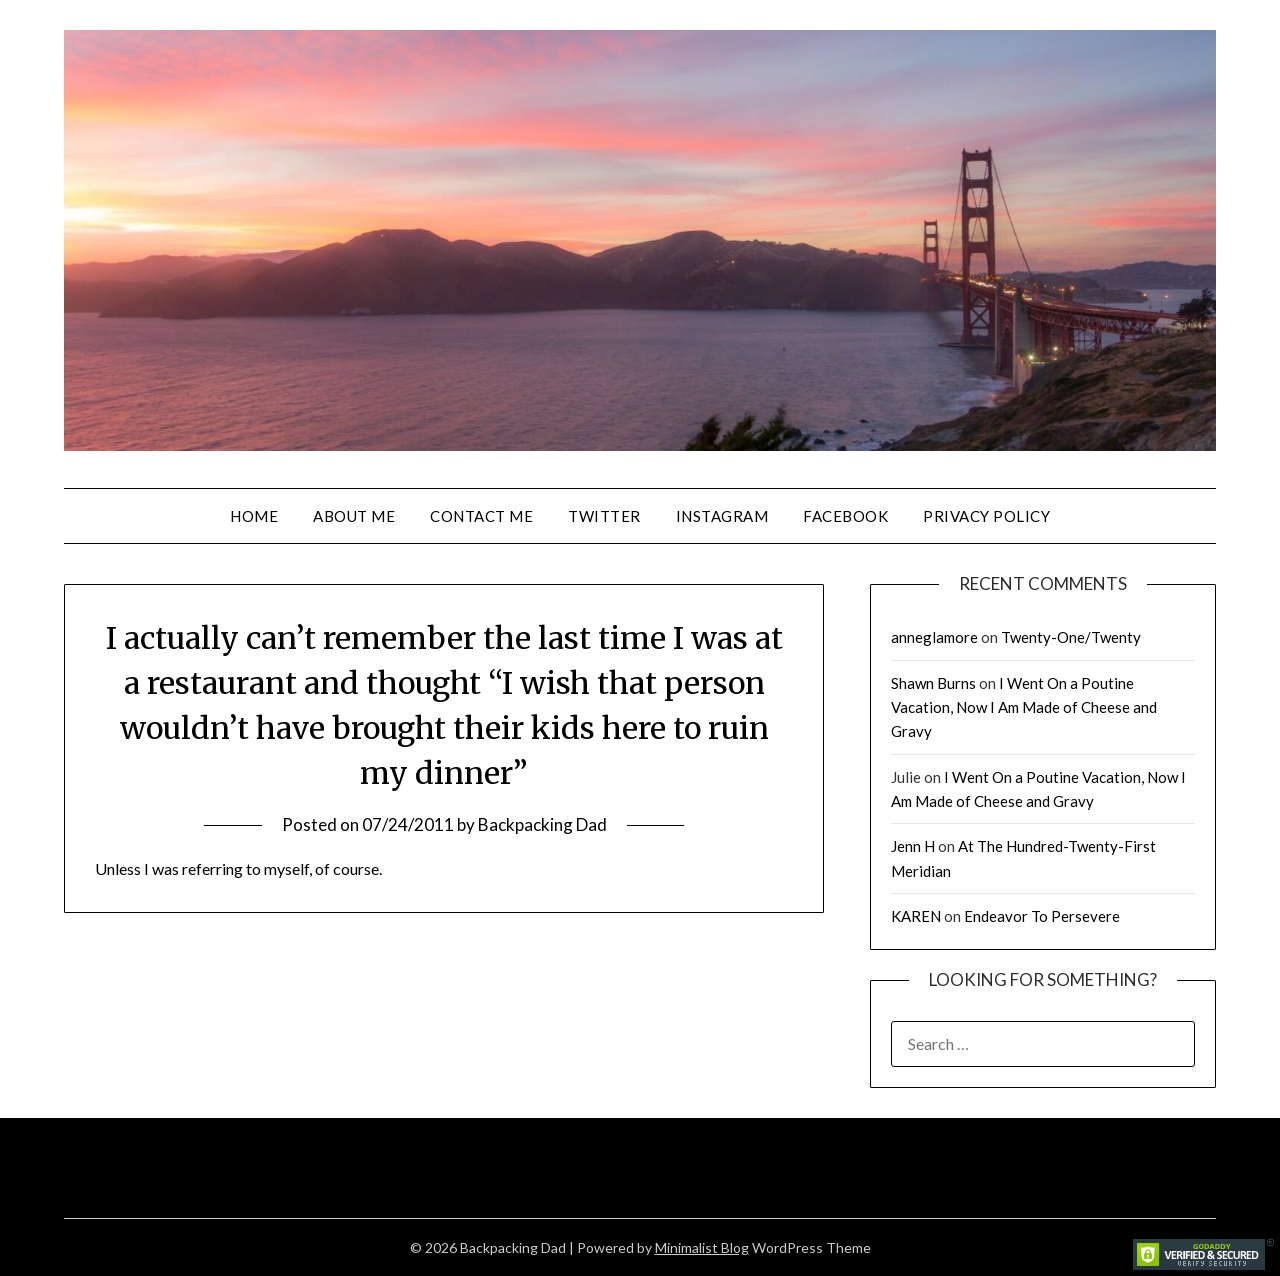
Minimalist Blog (702, 1247)
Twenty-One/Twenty (1071, 637)
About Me (354, 516)
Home (254, 516)
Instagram (722, 516)
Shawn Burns (933, 683)
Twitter (604, 516)
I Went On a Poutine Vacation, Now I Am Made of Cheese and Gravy (1024, 707)
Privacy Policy (986, 516)
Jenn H (913, 846)
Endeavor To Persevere (1042, 916)
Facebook (845, 516)
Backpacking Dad (542, 824)
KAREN (916, 916)
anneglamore (934, 637)
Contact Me (481, 516)
